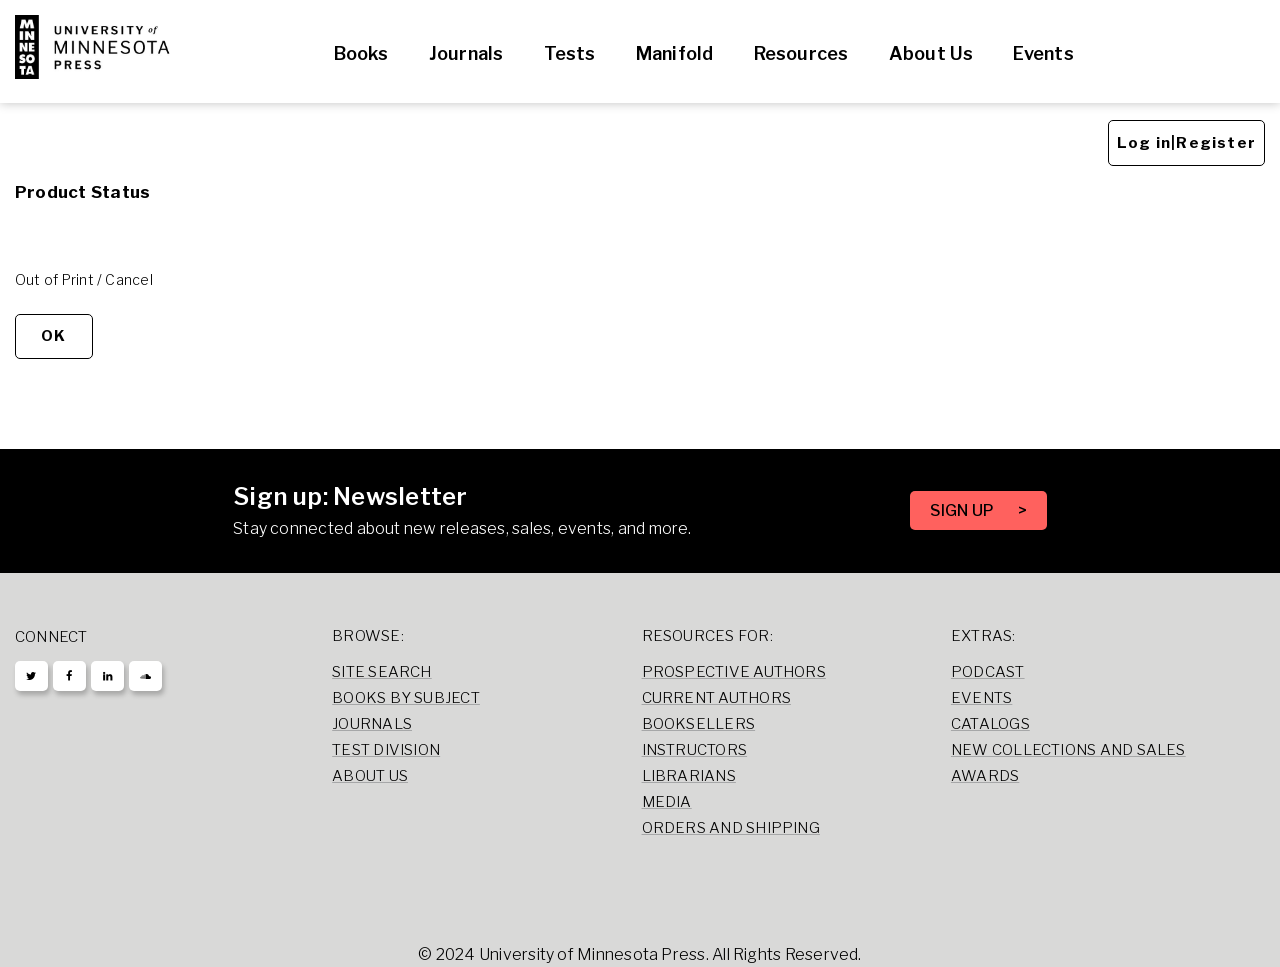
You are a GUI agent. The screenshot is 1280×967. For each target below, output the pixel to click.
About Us (931, 53)
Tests (570, 53)
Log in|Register (1186, 143)
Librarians (689, 776)
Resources (801, 53)
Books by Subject (406, 698)
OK (53, 336)
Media (667, 802)
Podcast (988, 672)
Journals (466, 53)
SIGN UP (964, 510)
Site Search (382, 672)
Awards (985, 776)
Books (361, 53)
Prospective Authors (734, 672)
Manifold (675, 53)
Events (1043, 53)
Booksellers (699, 724)
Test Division (386, 750)
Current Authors (716, 698)
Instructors (695, 750)
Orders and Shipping (731, 828)
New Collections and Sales (1068, 750)
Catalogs (990, 724)
